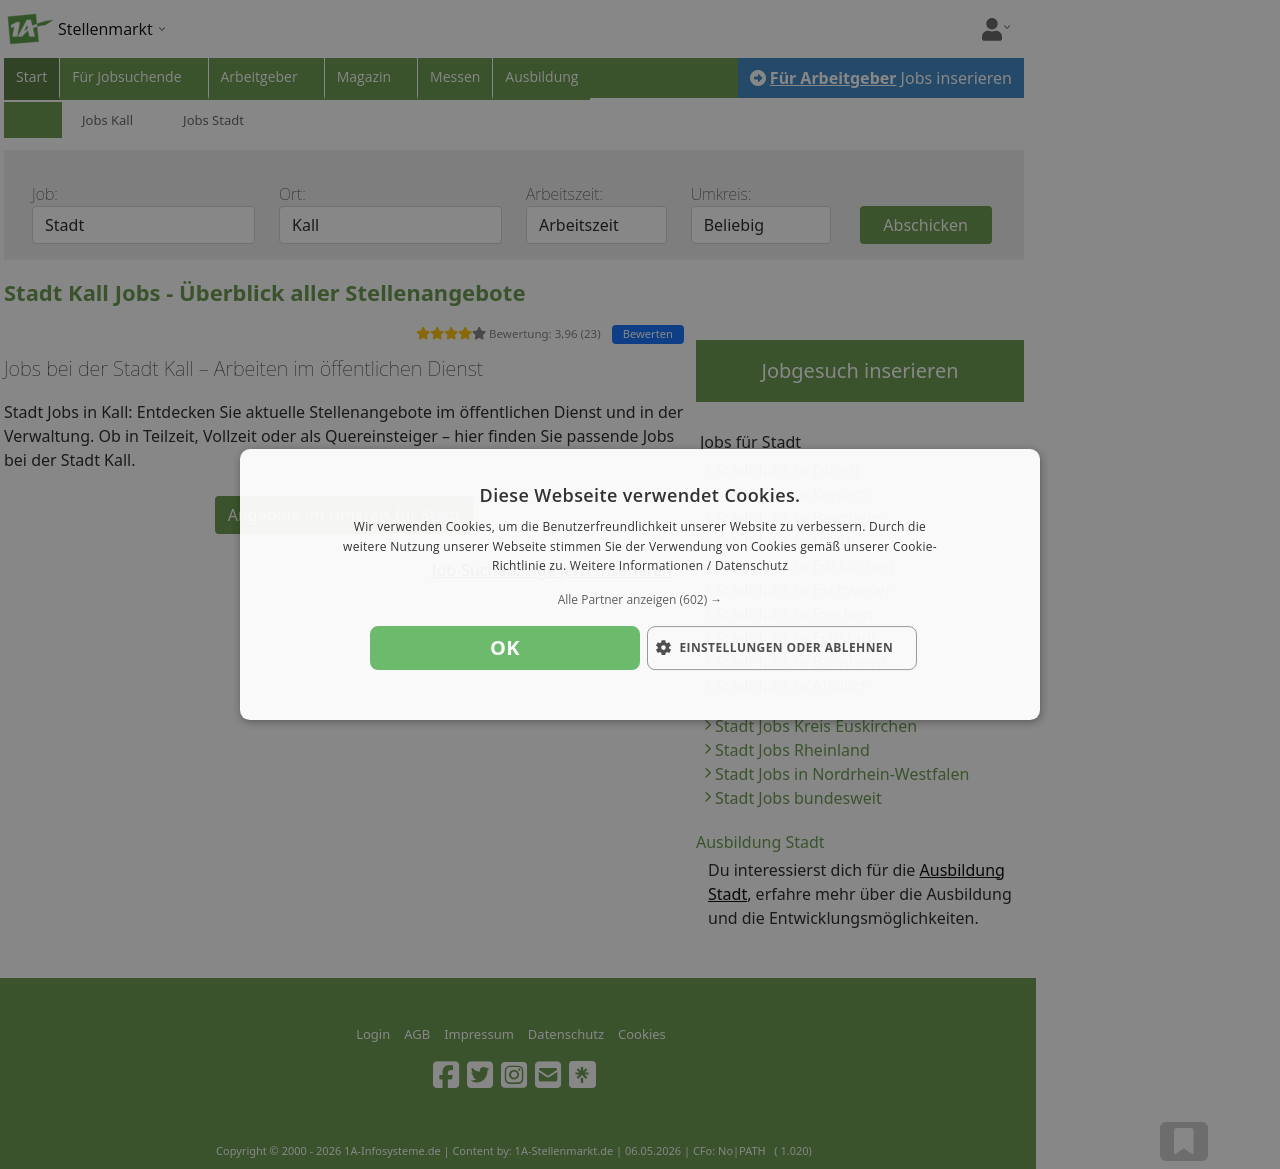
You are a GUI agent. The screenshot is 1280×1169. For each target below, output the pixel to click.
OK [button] (505, 647)
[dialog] (640, 585)
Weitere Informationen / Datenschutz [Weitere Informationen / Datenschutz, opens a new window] (679, 566)
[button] (640, 600)
